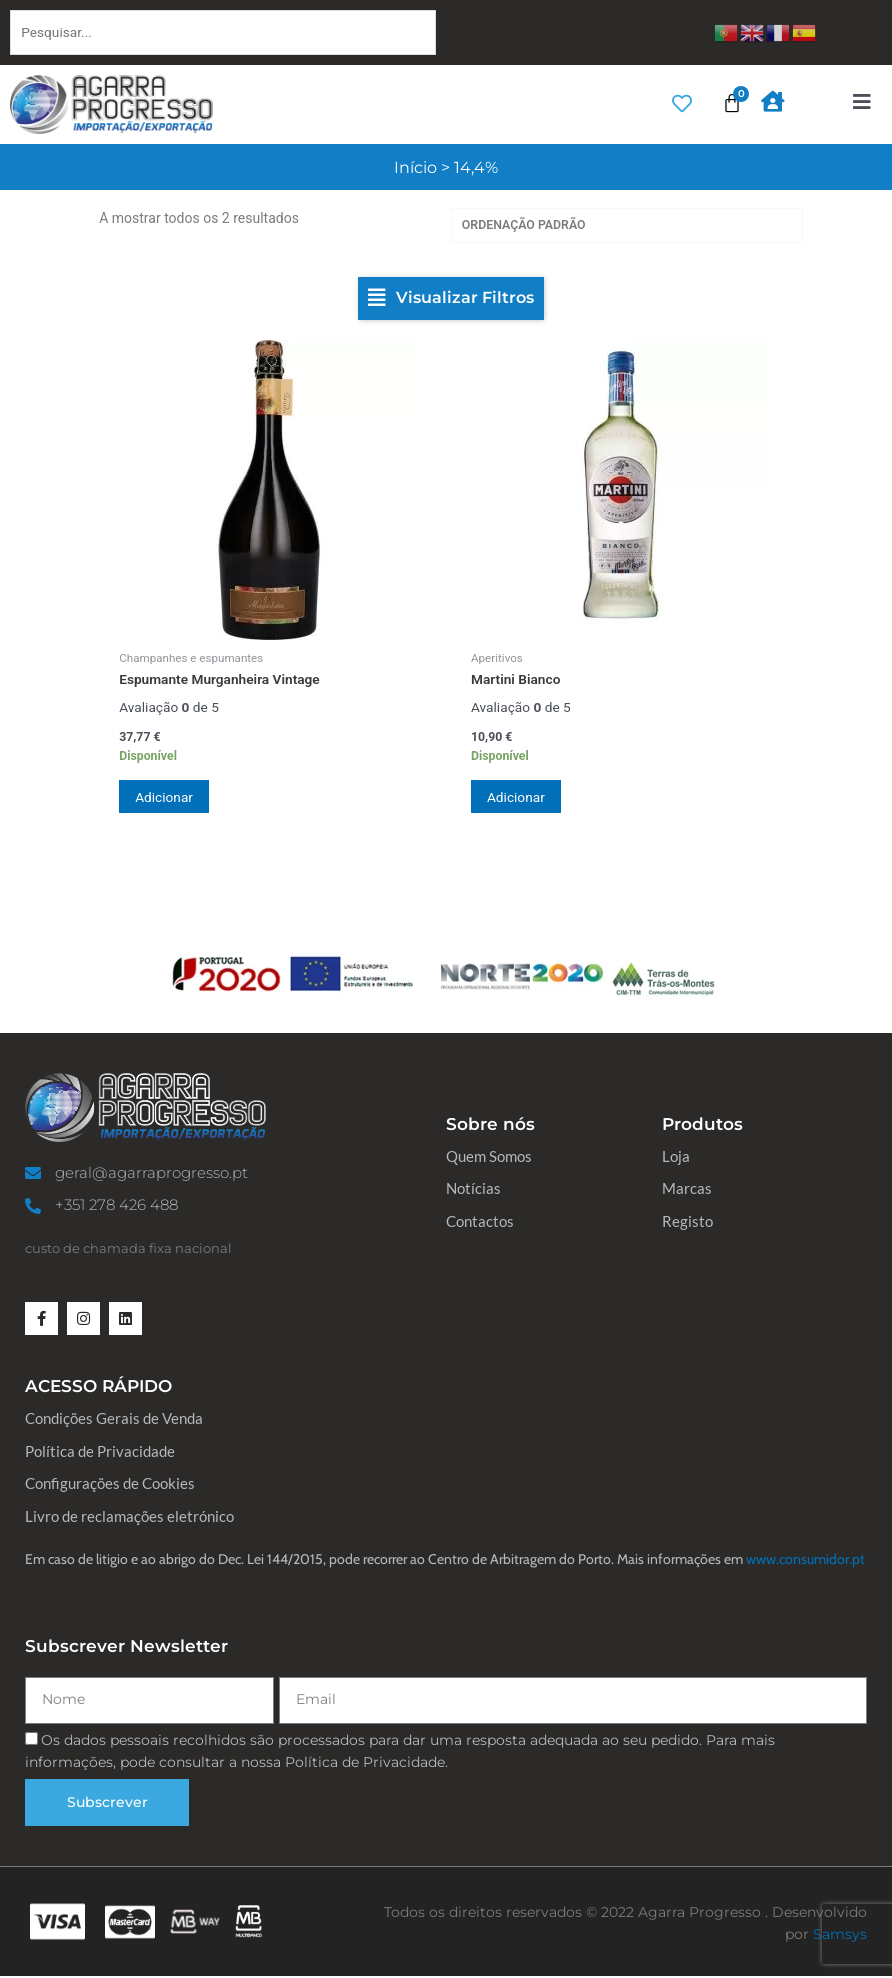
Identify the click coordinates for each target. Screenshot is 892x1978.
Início (415, 167)
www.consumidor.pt (805, 1560)
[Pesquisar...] (223, 32)
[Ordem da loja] (627, 226)
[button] (451, 300)
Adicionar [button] (168, 798)
